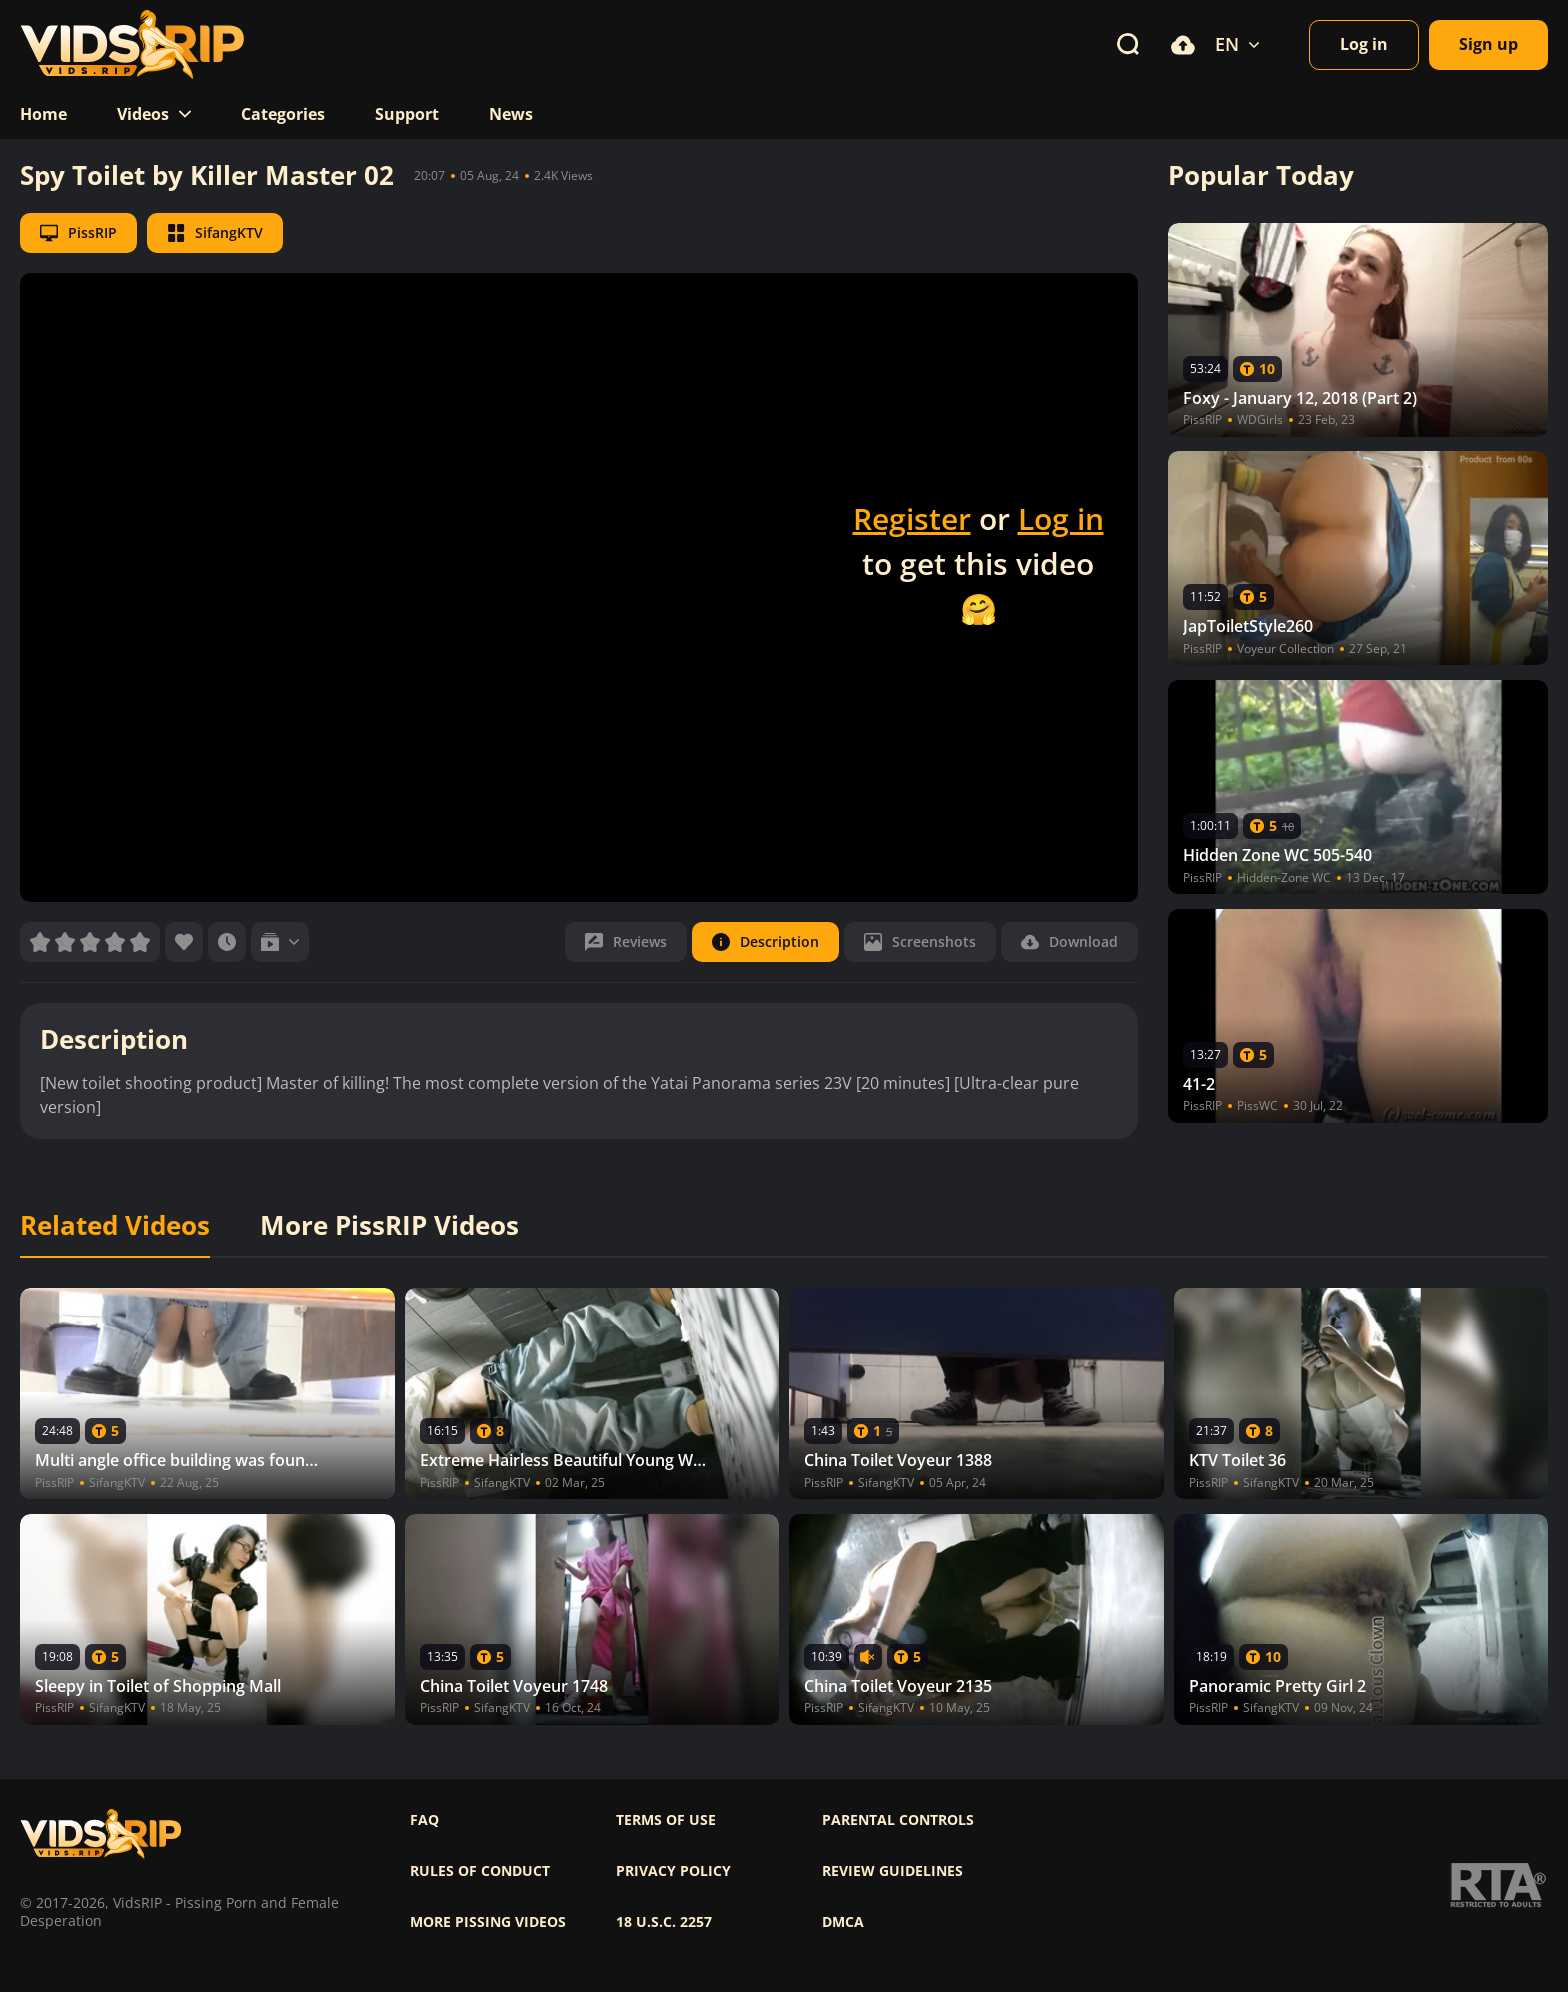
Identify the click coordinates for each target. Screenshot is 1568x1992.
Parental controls (898, 1820)
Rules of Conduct (480, 1871)
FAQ (424, 1820)
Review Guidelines (892, 1871)
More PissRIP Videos (389, 1226)
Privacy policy (673, 1871)
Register (912, 518)
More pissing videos (488, 1922)
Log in (1061, 518)
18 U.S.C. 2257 (664, 1922)
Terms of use (666, 1820)
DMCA (843, 1922)
